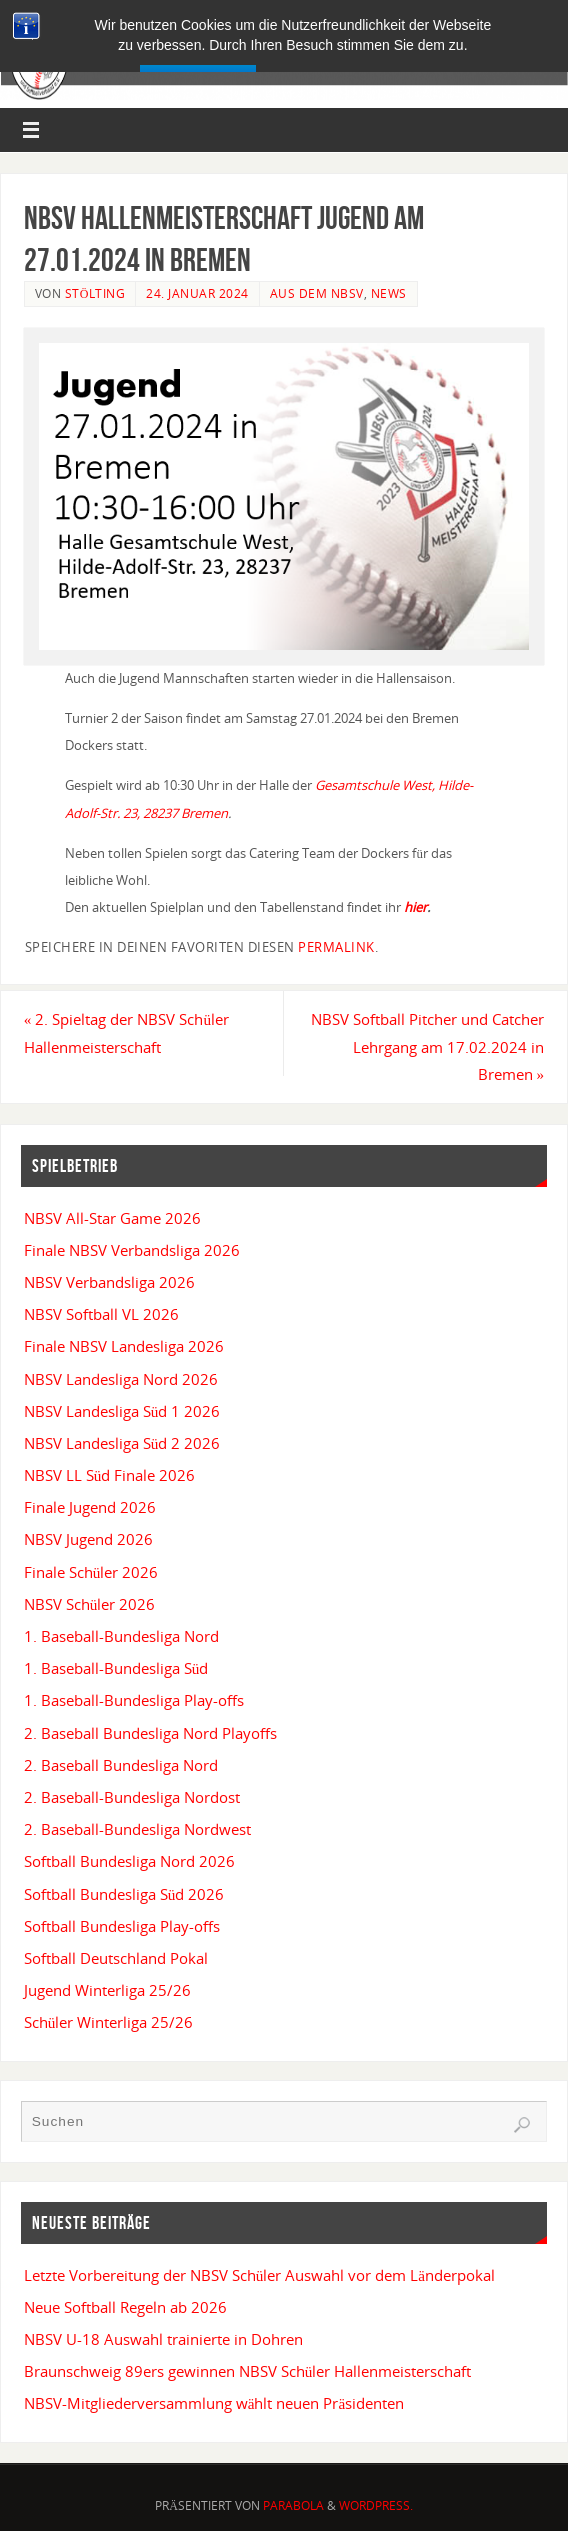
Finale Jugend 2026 (90, 1507)
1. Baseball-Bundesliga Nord (121, 1636)
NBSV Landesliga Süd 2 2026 (122, 1443)
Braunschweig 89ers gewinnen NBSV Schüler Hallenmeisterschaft (248, 2371)
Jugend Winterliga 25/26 (107, 1990)
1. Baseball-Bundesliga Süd (116, 1668)
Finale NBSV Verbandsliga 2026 (132, 1250)
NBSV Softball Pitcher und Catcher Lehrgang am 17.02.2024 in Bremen (427, 1046)
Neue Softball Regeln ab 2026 (125, 2307)
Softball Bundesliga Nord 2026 (129, 1861)
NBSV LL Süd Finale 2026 (110, 1475)
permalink (336, 947)
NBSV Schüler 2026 (90, 1604)
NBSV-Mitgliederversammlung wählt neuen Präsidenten (214, 2403)
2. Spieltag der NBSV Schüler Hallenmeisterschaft (126, 1032)
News (389, 293)
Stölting (95, 293)
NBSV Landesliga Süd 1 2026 (122, 1411)
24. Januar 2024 (197, 293)
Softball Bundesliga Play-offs (122, 1926)
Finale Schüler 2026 (91, 1572)
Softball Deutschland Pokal (116, 1958)
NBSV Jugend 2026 (88, 1539)
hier (415, 907)
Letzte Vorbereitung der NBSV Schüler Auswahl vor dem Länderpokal (259, 2275)
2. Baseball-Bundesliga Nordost (132, 1797)
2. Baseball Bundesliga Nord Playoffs (150, 1733)
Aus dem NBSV (317, 293)
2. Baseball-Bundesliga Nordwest (137, 1829)
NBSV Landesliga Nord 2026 (121, 1379)
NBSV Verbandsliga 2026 (109, 1282)
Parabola (293, 2505)
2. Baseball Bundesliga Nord (121, 1765)
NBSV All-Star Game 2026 (112, 1218)
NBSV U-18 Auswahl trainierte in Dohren (163, 2339)
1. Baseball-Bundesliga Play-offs (134, 1700)
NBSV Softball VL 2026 (101, 1314)
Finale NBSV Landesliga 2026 (124, 1346)
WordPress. (376, 2505)
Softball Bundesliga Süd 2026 (124, 1894)
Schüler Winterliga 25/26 (109, 2022)
